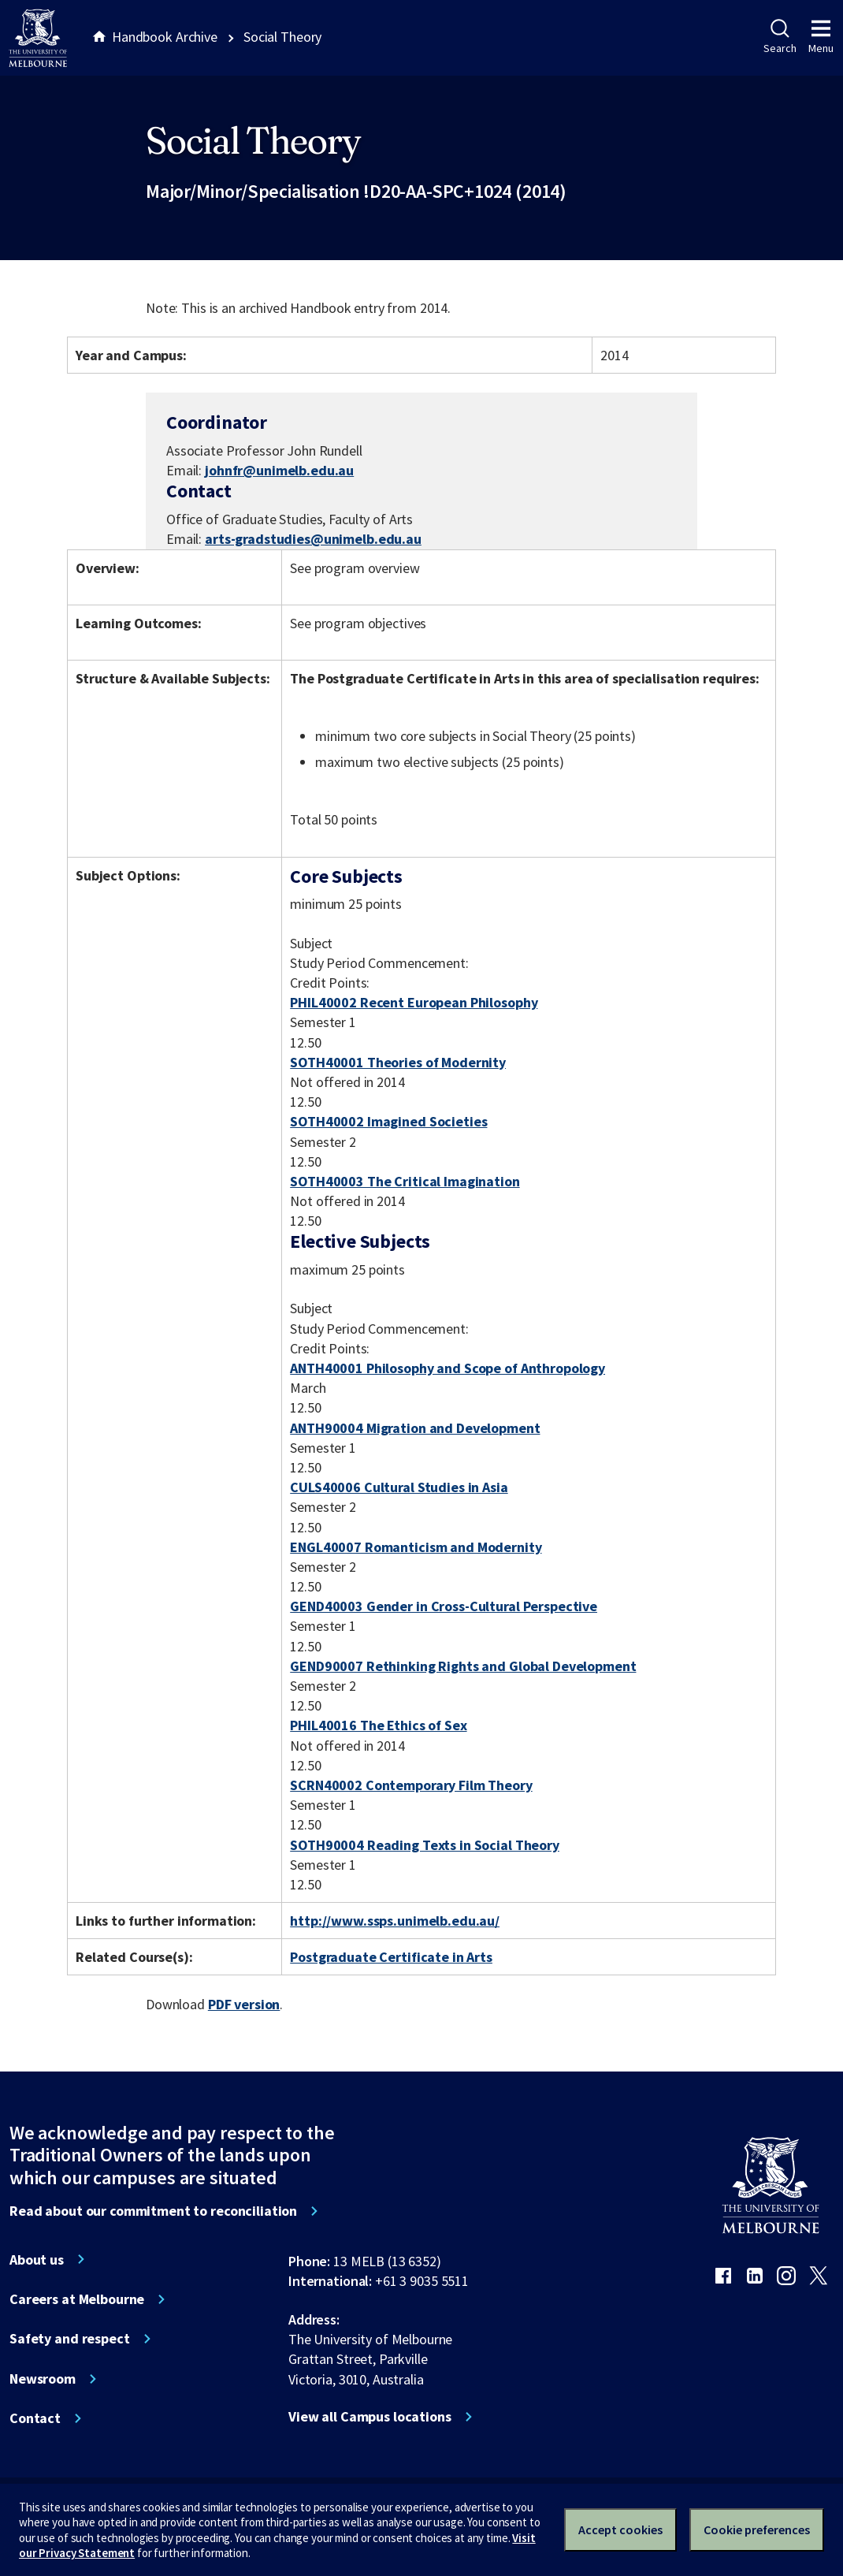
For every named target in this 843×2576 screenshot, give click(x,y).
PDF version (244, 2004)
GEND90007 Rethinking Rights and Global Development (463, 1666)
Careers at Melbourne (76, 2299)
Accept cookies (620, 2529)
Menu (821, 37)
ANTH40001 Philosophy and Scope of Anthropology (447, 1368)
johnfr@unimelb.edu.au (279, 470)
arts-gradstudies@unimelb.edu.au (313, 539)
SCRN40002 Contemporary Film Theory (411, 1785)
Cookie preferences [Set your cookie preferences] (757, 2529)
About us (36, 2260)
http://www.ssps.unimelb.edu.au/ (394, 1921)
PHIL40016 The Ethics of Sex (378, 1725)
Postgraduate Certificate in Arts (391, 1957)
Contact (35, 2418)
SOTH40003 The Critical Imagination (404, 1181)
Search (779, 37)
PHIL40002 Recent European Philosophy (413, 1002)
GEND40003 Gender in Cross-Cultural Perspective (443, 1606)
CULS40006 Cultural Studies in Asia (398, 1487)
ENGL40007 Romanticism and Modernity (415, 1547)
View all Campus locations (369, 2416)
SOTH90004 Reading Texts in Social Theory (424, 1845)
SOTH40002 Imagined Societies (388, 1121)
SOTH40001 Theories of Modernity (398, 1062)
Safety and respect (69, 2338)
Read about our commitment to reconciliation (153, 2211)
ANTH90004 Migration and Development (415, 1428)
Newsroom (42, 2379)
